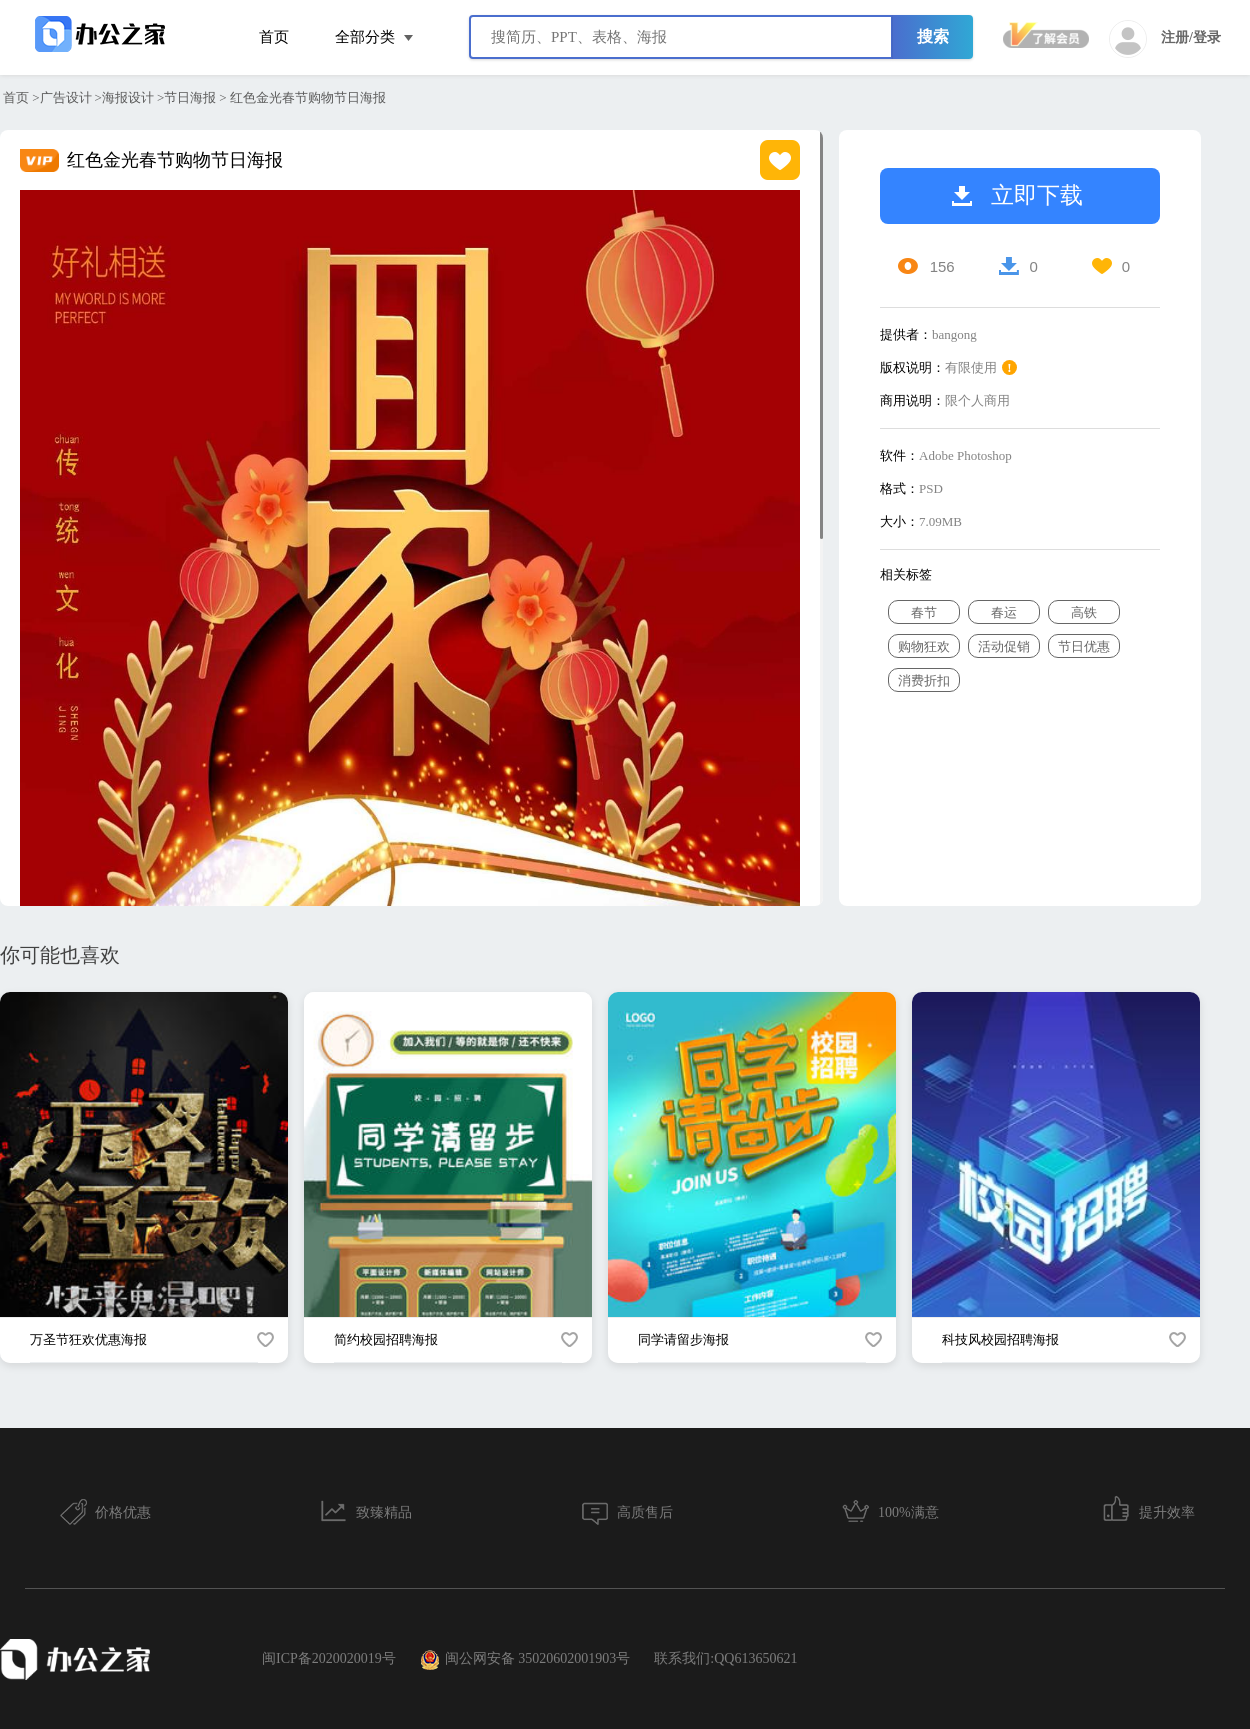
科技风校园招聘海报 (1000, 1339)
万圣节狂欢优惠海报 (88, 1339)
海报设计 (128, 97)
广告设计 (66, 97)
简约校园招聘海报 (386, 1339)
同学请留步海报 (683, 1339)
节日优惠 (1084, 646)
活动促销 (1004, 646)
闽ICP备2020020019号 (329, 1658)
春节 (924, 612)
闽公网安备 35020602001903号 (525, 1660)
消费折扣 (924, 680)
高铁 (1084, 612)
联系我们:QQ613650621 (725, 1658)
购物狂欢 (924, 646)
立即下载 (1017, 195)
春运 (1004, 612)
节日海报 (190, 97)
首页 (274, 37)
